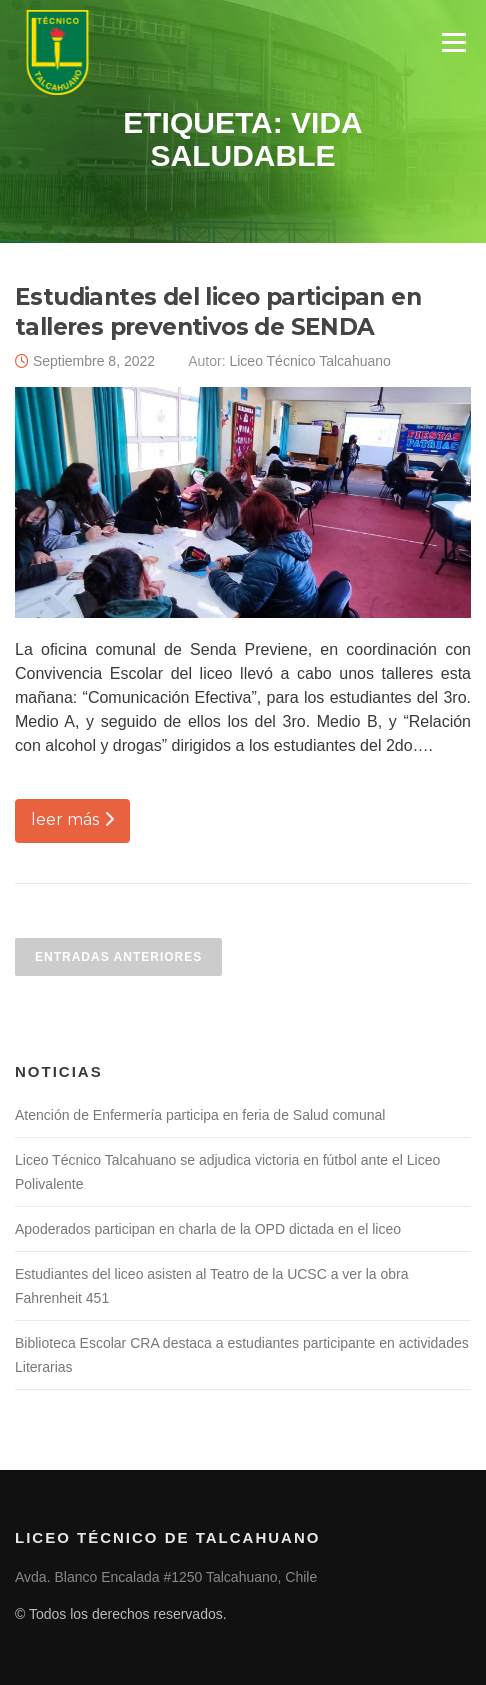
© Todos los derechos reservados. (121, 1614)
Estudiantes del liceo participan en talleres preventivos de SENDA (218, 312)
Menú (453, 42)
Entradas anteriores (118, 957)
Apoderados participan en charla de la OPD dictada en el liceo (208, 1229)
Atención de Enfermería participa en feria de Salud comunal (200, 1115)
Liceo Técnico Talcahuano (309, 361)
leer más (72, 819)
